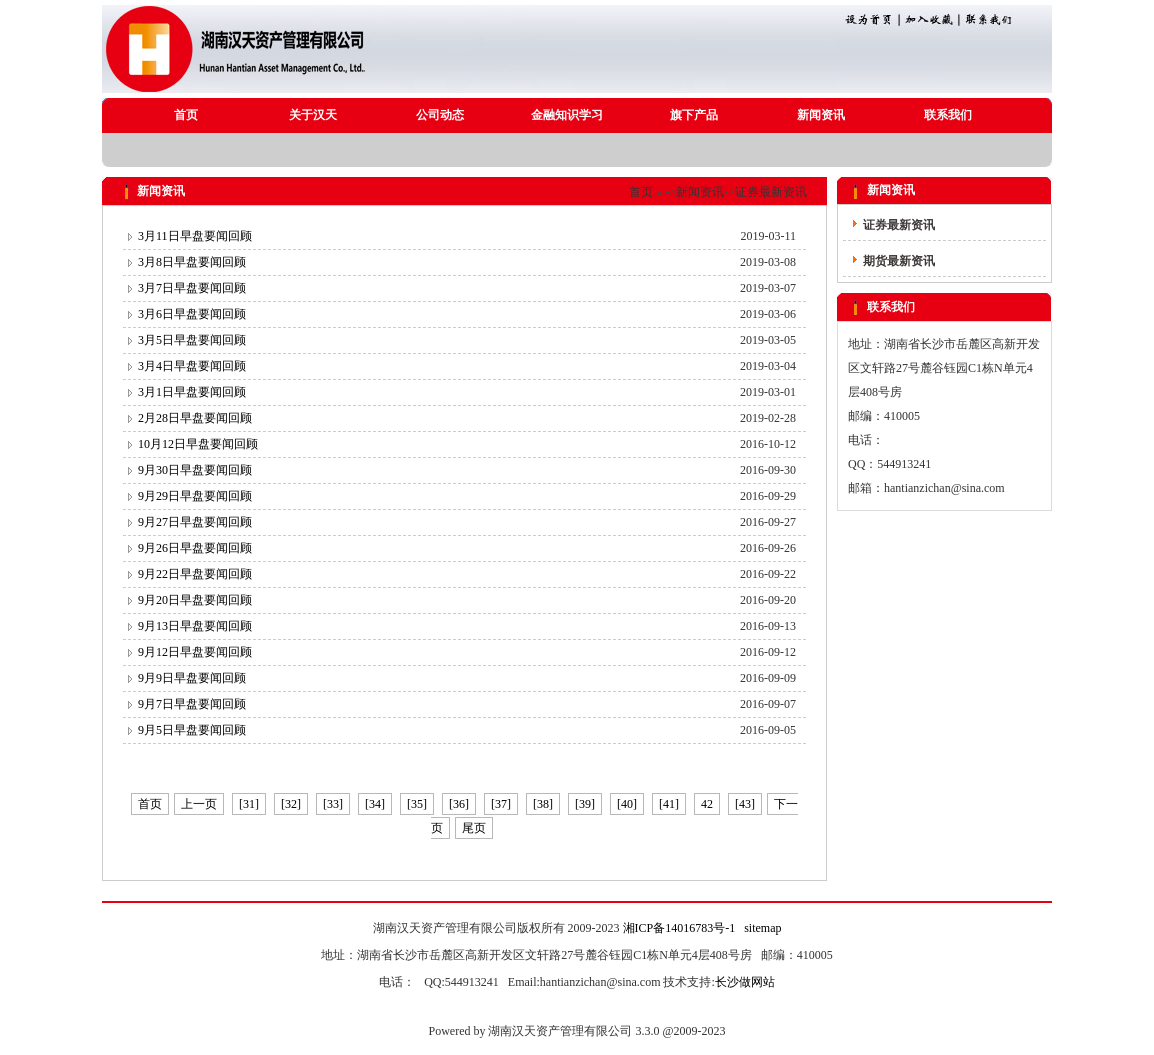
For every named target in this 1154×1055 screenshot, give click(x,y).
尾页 (474, 828)
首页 (186, 115)
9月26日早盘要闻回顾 (195, 548)
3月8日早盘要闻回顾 (192, 262)
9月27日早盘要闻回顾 (195, 522)
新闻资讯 (821, 115)
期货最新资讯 (899, 261)
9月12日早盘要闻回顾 (195, 652)
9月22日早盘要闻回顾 (195, 574)
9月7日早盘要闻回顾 (192, 704)
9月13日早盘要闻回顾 (195, 626)
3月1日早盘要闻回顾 (192, 392)
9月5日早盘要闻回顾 (192, 730)
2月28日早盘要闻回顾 (195, 418)
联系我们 (948, 115)
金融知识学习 (567, 115)
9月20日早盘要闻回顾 (195, 600)
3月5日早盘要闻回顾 (192, 340)
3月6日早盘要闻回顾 (192, 314)
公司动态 (440, 115)
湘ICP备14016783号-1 (679, 928)
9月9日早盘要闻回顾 (192, 678)
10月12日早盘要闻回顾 (198, 444)
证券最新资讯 (771, 192)
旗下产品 (694, 115)
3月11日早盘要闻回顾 (195, 236)
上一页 (199, 804)
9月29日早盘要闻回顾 (195, 496)
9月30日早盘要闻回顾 (195, 470)
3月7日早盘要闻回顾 (192, 288)
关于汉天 (313, 115)
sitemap (762, 928)
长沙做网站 (745, 982)
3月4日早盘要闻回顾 (192, 366)
